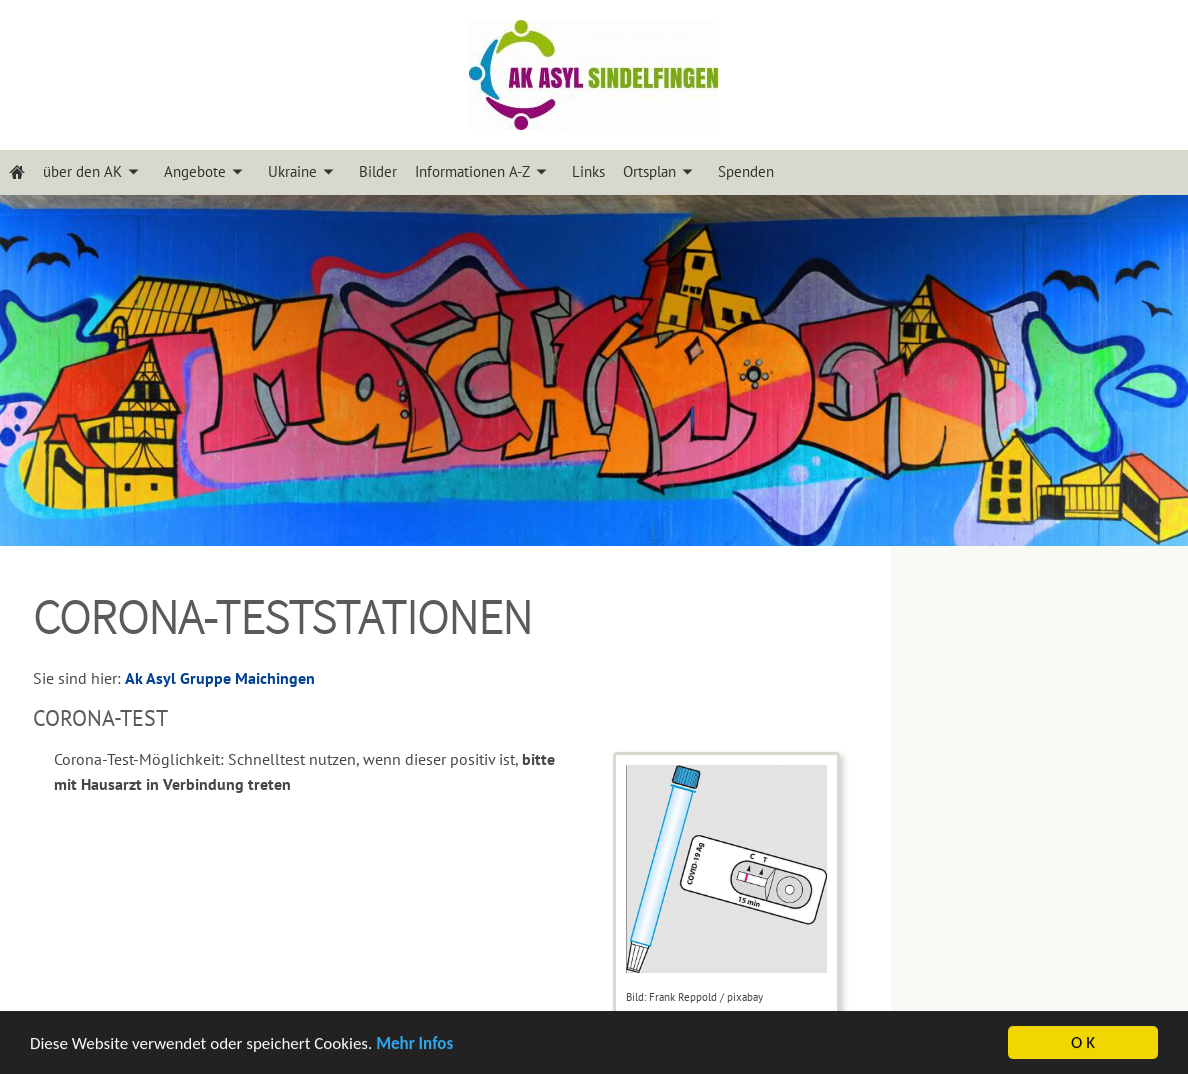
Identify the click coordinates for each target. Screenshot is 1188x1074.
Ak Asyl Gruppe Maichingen (220, 678)
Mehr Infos (414, 1044)
